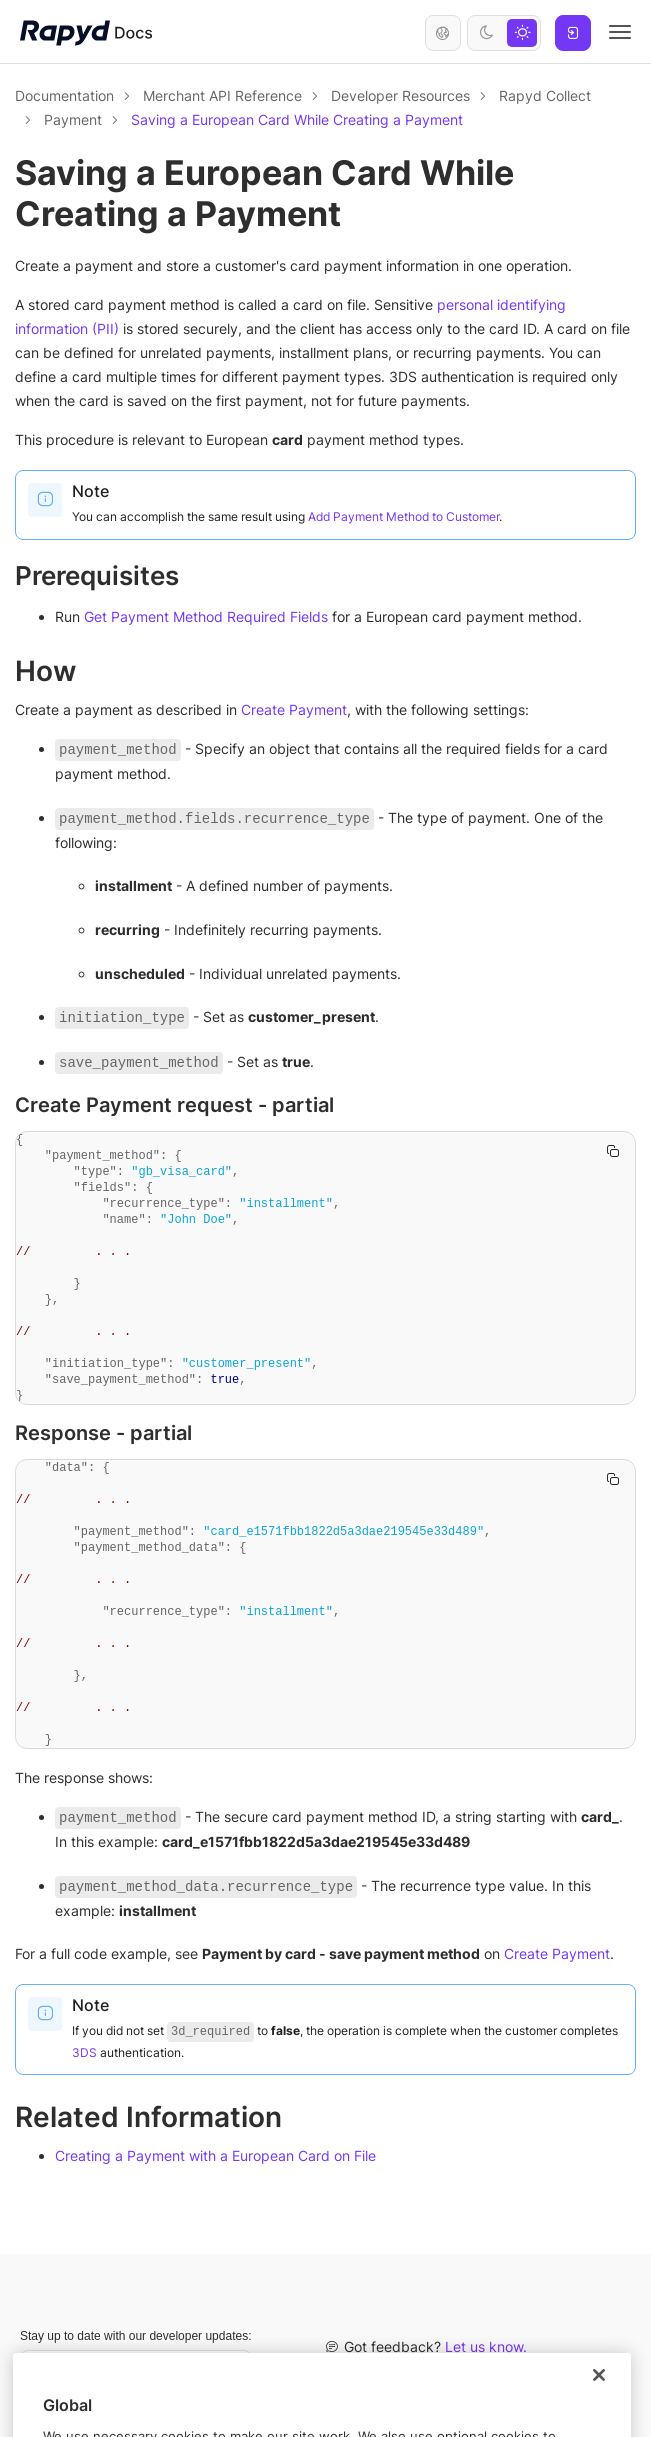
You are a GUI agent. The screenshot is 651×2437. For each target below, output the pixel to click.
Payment (73, 119)
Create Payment (294, 709)
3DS (84, 2052)
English (443, 33)
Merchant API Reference (222, 95)
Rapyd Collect (545, 95)
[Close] (599, 2414)
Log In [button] (573, 33)
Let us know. (486, 2346)
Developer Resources (400, 95)
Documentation (64, 95)
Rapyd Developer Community (530, 2371)
